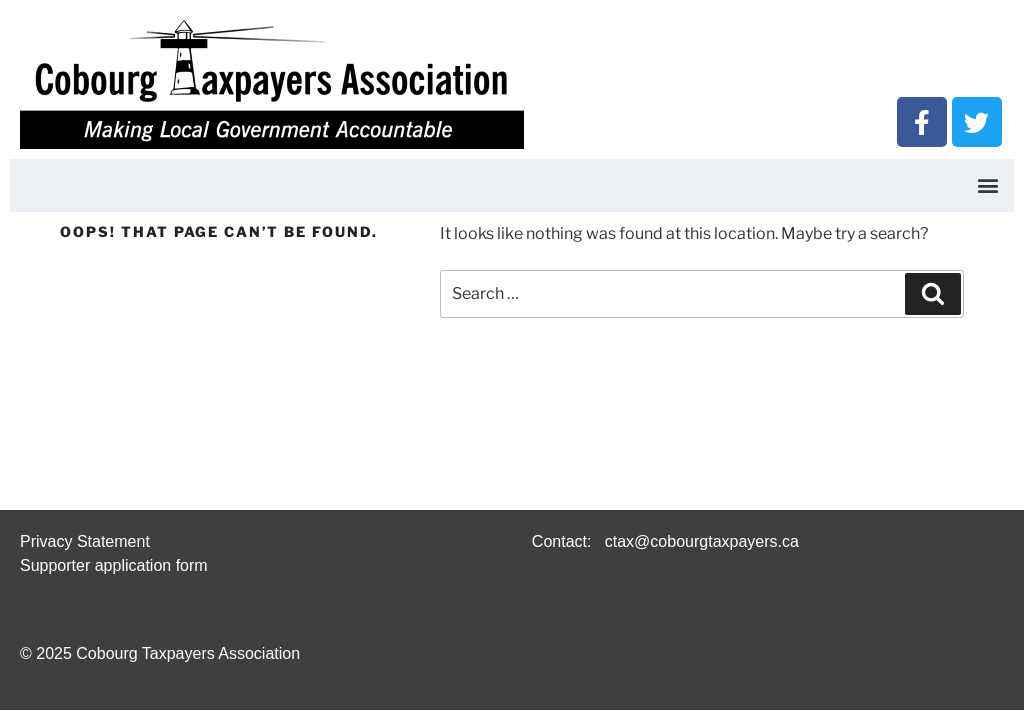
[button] (987, 185)
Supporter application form (114, 565)
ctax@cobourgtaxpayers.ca (699, 541)
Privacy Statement (85, 541)
